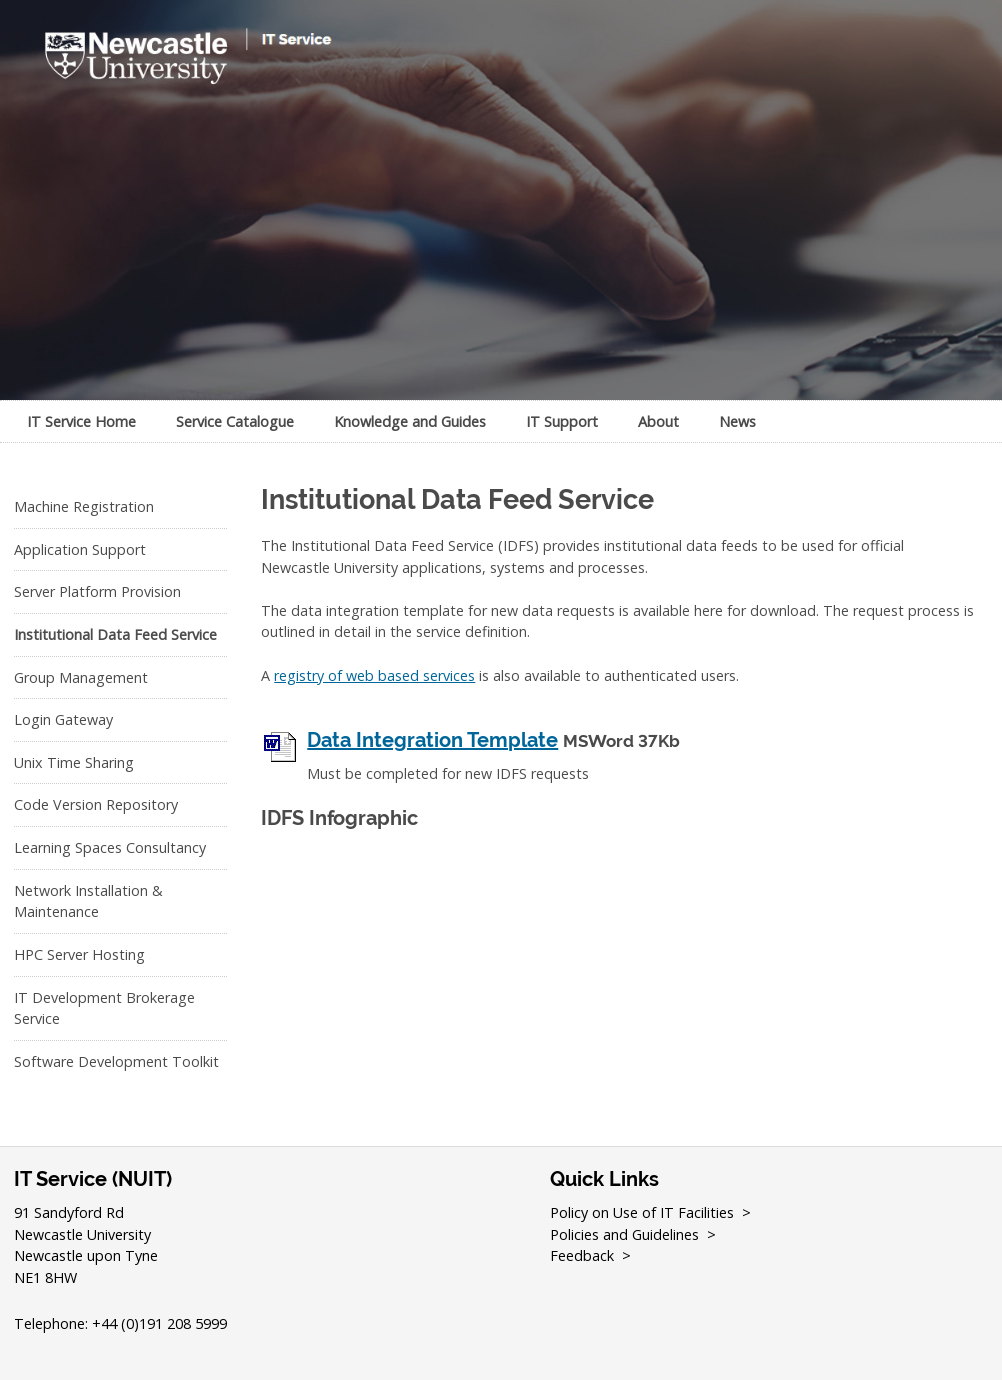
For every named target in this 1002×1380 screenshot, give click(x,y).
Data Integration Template (432, 740)
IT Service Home (81, 421)
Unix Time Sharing (74, 762)
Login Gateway (63, 719)
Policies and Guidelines (624, 1234)
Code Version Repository (96, 804)
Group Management (81, 677)
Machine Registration (84, 506)
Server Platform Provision (97, 591)
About (658, 421)
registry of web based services (374, 675)
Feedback (582, 1255)
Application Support (80, 549)
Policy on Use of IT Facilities (642, 1212)
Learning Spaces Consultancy (110, 847)
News (737, 421)
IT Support (562, 421)
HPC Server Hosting (79, 954)
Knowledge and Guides (410, 421)
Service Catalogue (235, 421)
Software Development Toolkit (116, 1061)
